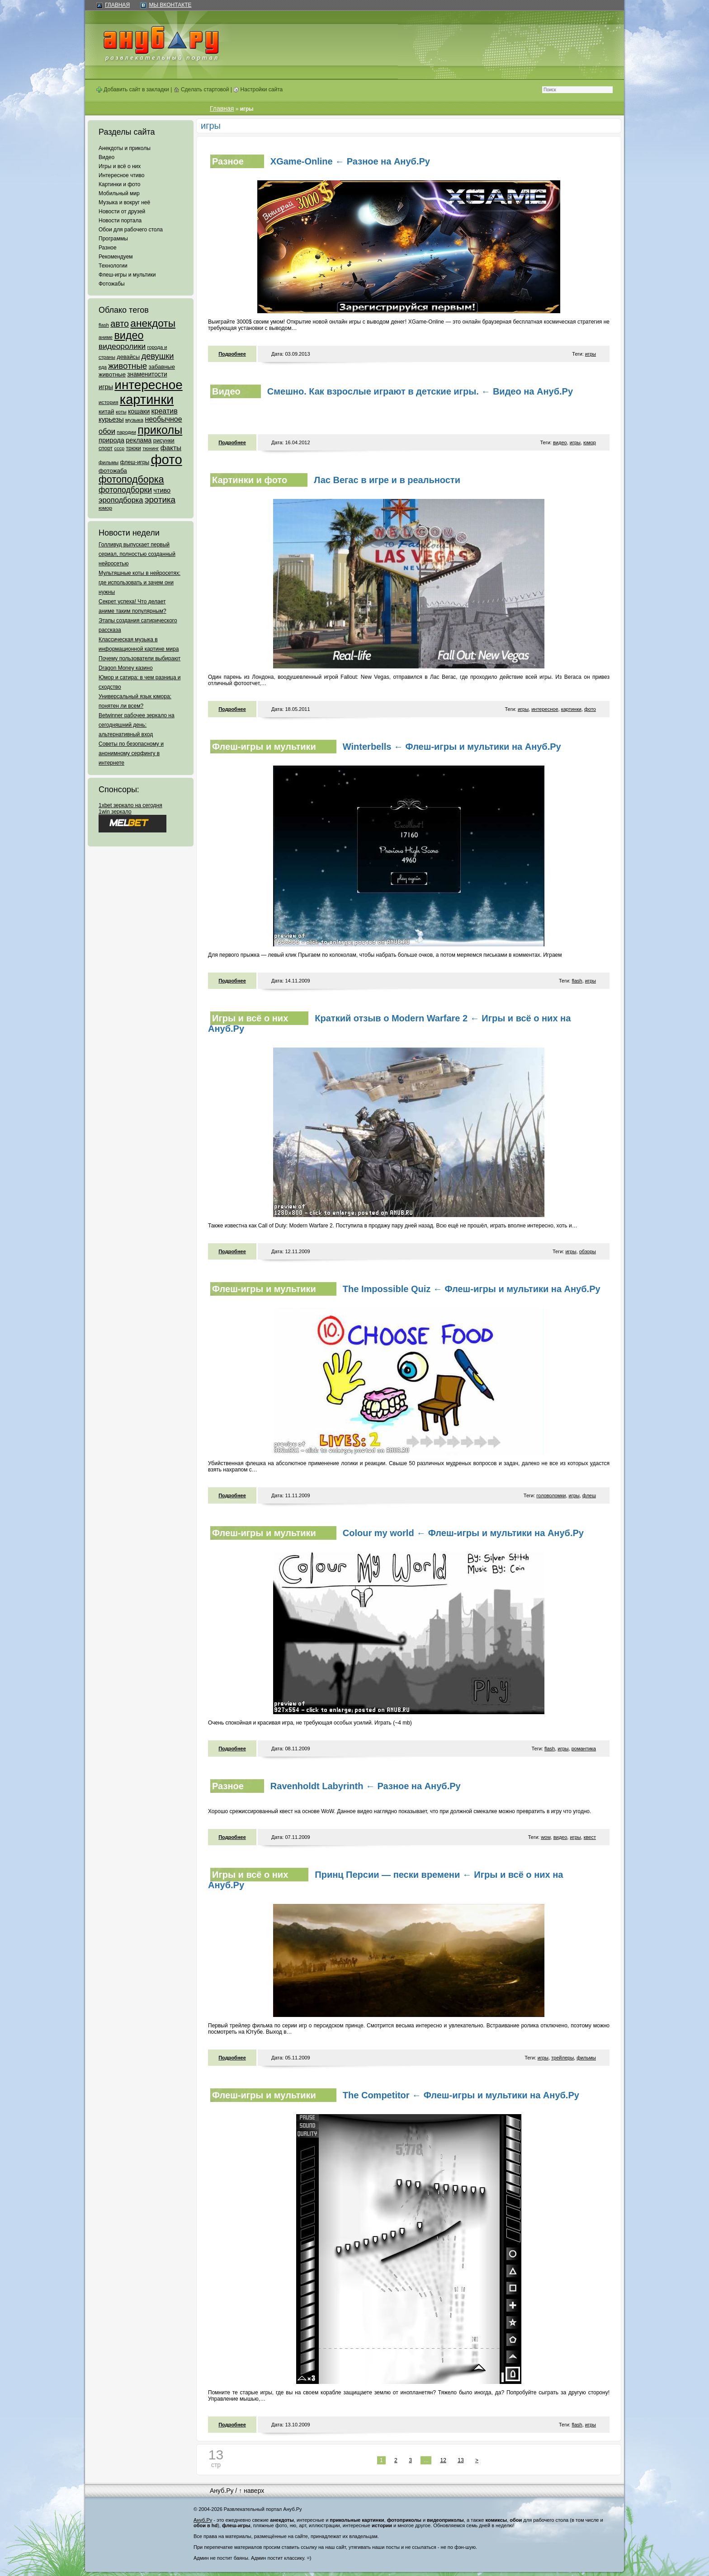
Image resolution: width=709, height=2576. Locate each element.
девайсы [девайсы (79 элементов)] (128, 356)
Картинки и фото (120, 184)
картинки (571, 709)
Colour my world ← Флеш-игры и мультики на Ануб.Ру (463, 1533)
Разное (108, 247)
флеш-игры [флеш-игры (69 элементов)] (134, 462)
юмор (589, 442)
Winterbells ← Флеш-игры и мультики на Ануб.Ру (452, 747)
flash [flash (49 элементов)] (104, 325)
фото (590, 709)
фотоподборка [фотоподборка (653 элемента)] (131, 479)
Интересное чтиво (121, 175)
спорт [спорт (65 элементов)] (106, 448)
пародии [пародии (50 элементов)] (126, 432)
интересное (544, 709)
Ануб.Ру (221, 2490)
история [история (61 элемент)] (108, 402)
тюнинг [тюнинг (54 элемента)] (150, 448)
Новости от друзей (122, 211)
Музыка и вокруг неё (124, 202)
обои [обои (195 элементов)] (107, 431)
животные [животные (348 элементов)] (127, 366)
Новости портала (120, 220)
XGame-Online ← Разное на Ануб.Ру (350, 161)
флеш (589, 1495)
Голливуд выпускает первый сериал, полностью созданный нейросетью (137, 554)
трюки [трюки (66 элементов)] (133, 448)
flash (577, 980)
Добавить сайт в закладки (132, 89)
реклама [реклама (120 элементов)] (138, 440)
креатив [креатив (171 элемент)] (164, 411)
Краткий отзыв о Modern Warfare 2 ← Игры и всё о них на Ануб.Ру (389, 1023)
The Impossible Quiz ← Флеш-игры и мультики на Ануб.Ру (471, 1289)
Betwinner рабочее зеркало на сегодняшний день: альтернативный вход (137, 725)
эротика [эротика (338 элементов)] (160, 499)
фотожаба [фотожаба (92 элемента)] (113, 470)
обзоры (587, 1251)
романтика (584, 1748)
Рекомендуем (116, 257)
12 (443, 2460)
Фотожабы (112, 284)
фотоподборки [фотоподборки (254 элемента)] (125, 489)
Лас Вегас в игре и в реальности (387, 480)
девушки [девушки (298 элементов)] (157, 356)
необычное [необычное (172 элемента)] (163, 419)
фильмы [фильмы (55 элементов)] (108, 462)
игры (590, 354)
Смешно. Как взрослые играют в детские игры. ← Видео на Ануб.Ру (420, 391)
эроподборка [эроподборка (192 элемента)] (121, 500)
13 (460, 2460)
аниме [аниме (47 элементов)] (106, 337)
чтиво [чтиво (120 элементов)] (161, 490)
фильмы (586, 2057)
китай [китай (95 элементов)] (106, 411)
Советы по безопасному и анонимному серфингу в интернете (131, 753)
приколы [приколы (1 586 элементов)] (159, 429)
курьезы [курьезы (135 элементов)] (111, 419)
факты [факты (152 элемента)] (171, 447)
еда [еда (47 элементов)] (103, 367)
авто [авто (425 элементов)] (119, 324)
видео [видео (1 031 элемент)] (128, 335)
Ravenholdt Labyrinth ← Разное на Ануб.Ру (365, 1786)
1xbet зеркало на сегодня (130, 805)
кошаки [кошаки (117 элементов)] (139, 411)
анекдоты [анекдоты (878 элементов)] (152, 323)
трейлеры (562, 2057)
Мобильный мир (119, 193)
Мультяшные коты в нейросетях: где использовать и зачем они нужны (139, 582)
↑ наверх (251, 2490)
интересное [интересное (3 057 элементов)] (148, 385)
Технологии (113, 266)
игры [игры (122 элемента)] (106, 386)
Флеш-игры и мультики (127, 275)
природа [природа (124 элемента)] (111, 440)
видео (560, 442)
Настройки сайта (258, 89)
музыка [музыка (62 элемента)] (134, 420)
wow (545, 1837)
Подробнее (232, 354)
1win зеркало (115, 812)
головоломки (551, 1495)
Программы (113, 238)
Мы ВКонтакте (170, 5)
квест (590, 1837)
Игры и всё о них (120, 166)
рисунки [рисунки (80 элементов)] (164, 440)
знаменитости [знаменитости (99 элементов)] (147, 374)
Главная (117, 5)
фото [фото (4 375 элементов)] (166, 459)
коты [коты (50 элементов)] (121, 411)
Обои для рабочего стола (131, 229)
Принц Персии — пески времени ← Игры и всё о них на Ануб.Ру (385, 1880)
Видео (106, 157)
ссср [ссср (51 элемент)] (119, 448)
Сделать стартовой (201, 89)
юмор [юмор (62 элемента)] (105, 508)
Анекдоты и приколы (125, 148)
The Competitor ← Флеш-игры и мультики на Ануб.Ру (461, 2095)
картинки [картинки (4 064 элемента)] (147, 399)
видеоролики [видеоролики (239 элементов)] (122, 346)
